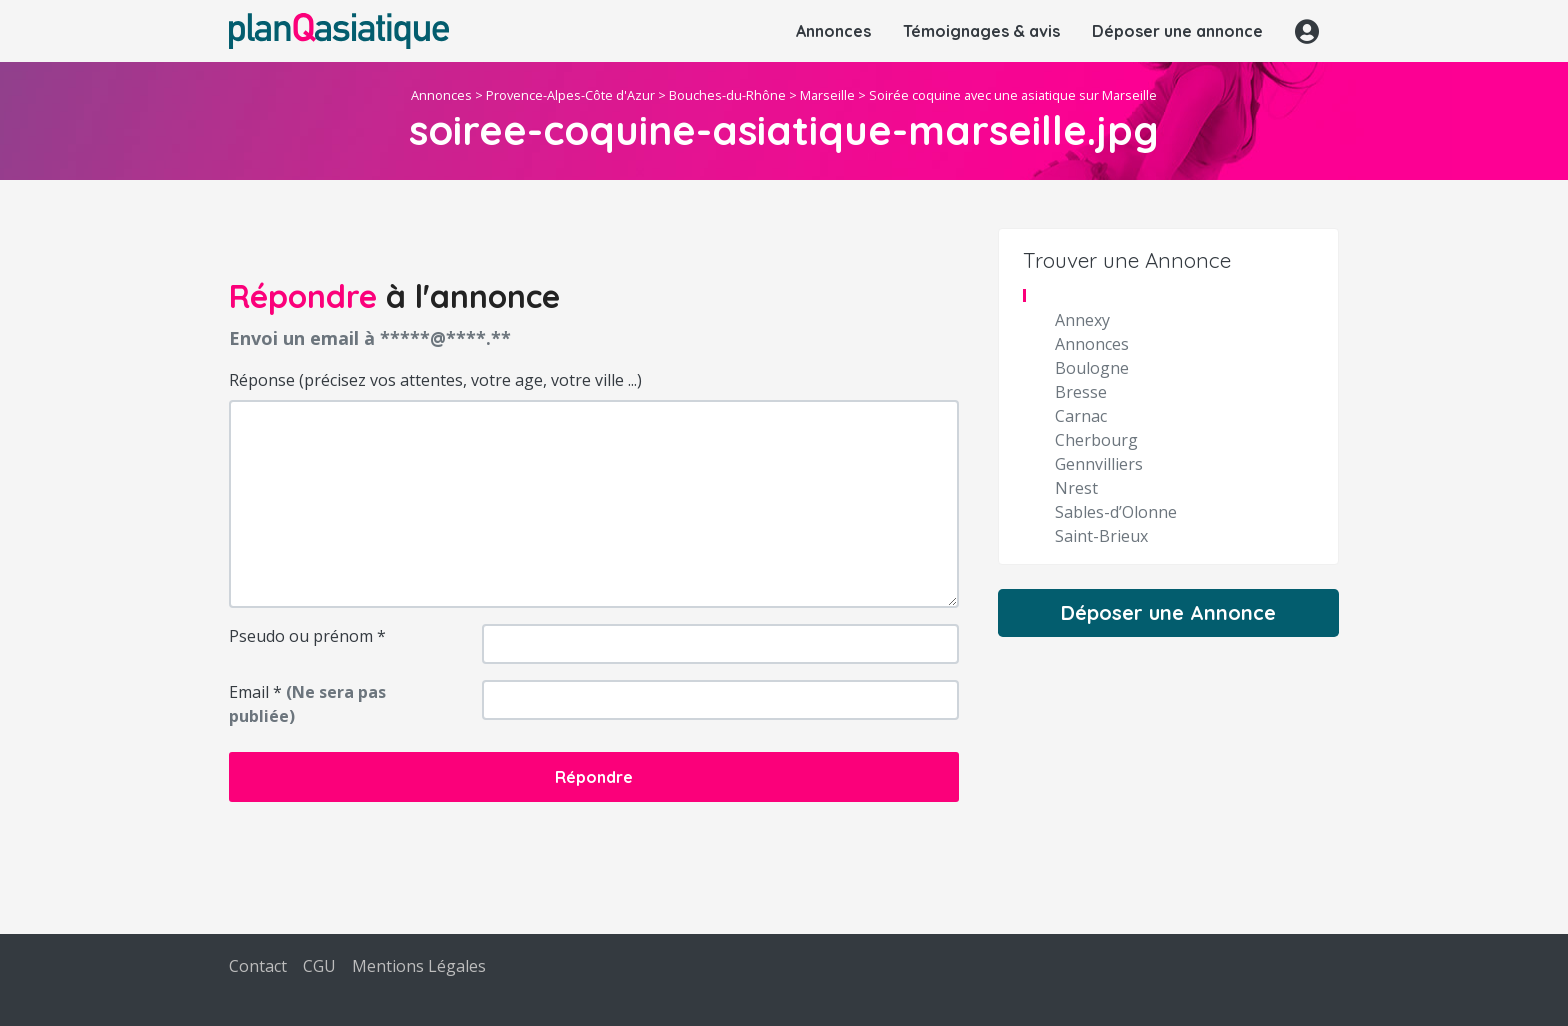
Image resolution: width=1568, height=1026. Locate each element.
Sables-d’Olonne (1116, 512)
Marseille (827, 95)
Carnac (1081, 416)
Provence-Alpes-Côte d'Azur (570, 95)
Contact (258, 966)
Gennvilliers (1099, 464)
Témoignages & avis (981, 31)
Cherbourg (1096, 440)
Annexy (1082, 320)
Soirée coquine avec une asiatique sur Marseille (1013, 95)
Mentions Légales (419, 966)
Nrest (1076, 488)
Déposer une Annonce (1168, 612)
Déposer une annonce (1177, 31)
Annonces (833, 31)
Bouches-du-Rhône (727, 95)
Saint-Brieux (1101, 536)
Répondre (594, 777)
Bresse (1081, 392)
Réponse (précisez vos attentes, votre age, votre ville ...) (435, 380)
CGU (319, 966)
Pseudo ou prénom (307, 636)
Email (307, 704)
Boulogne (1092, 368)
